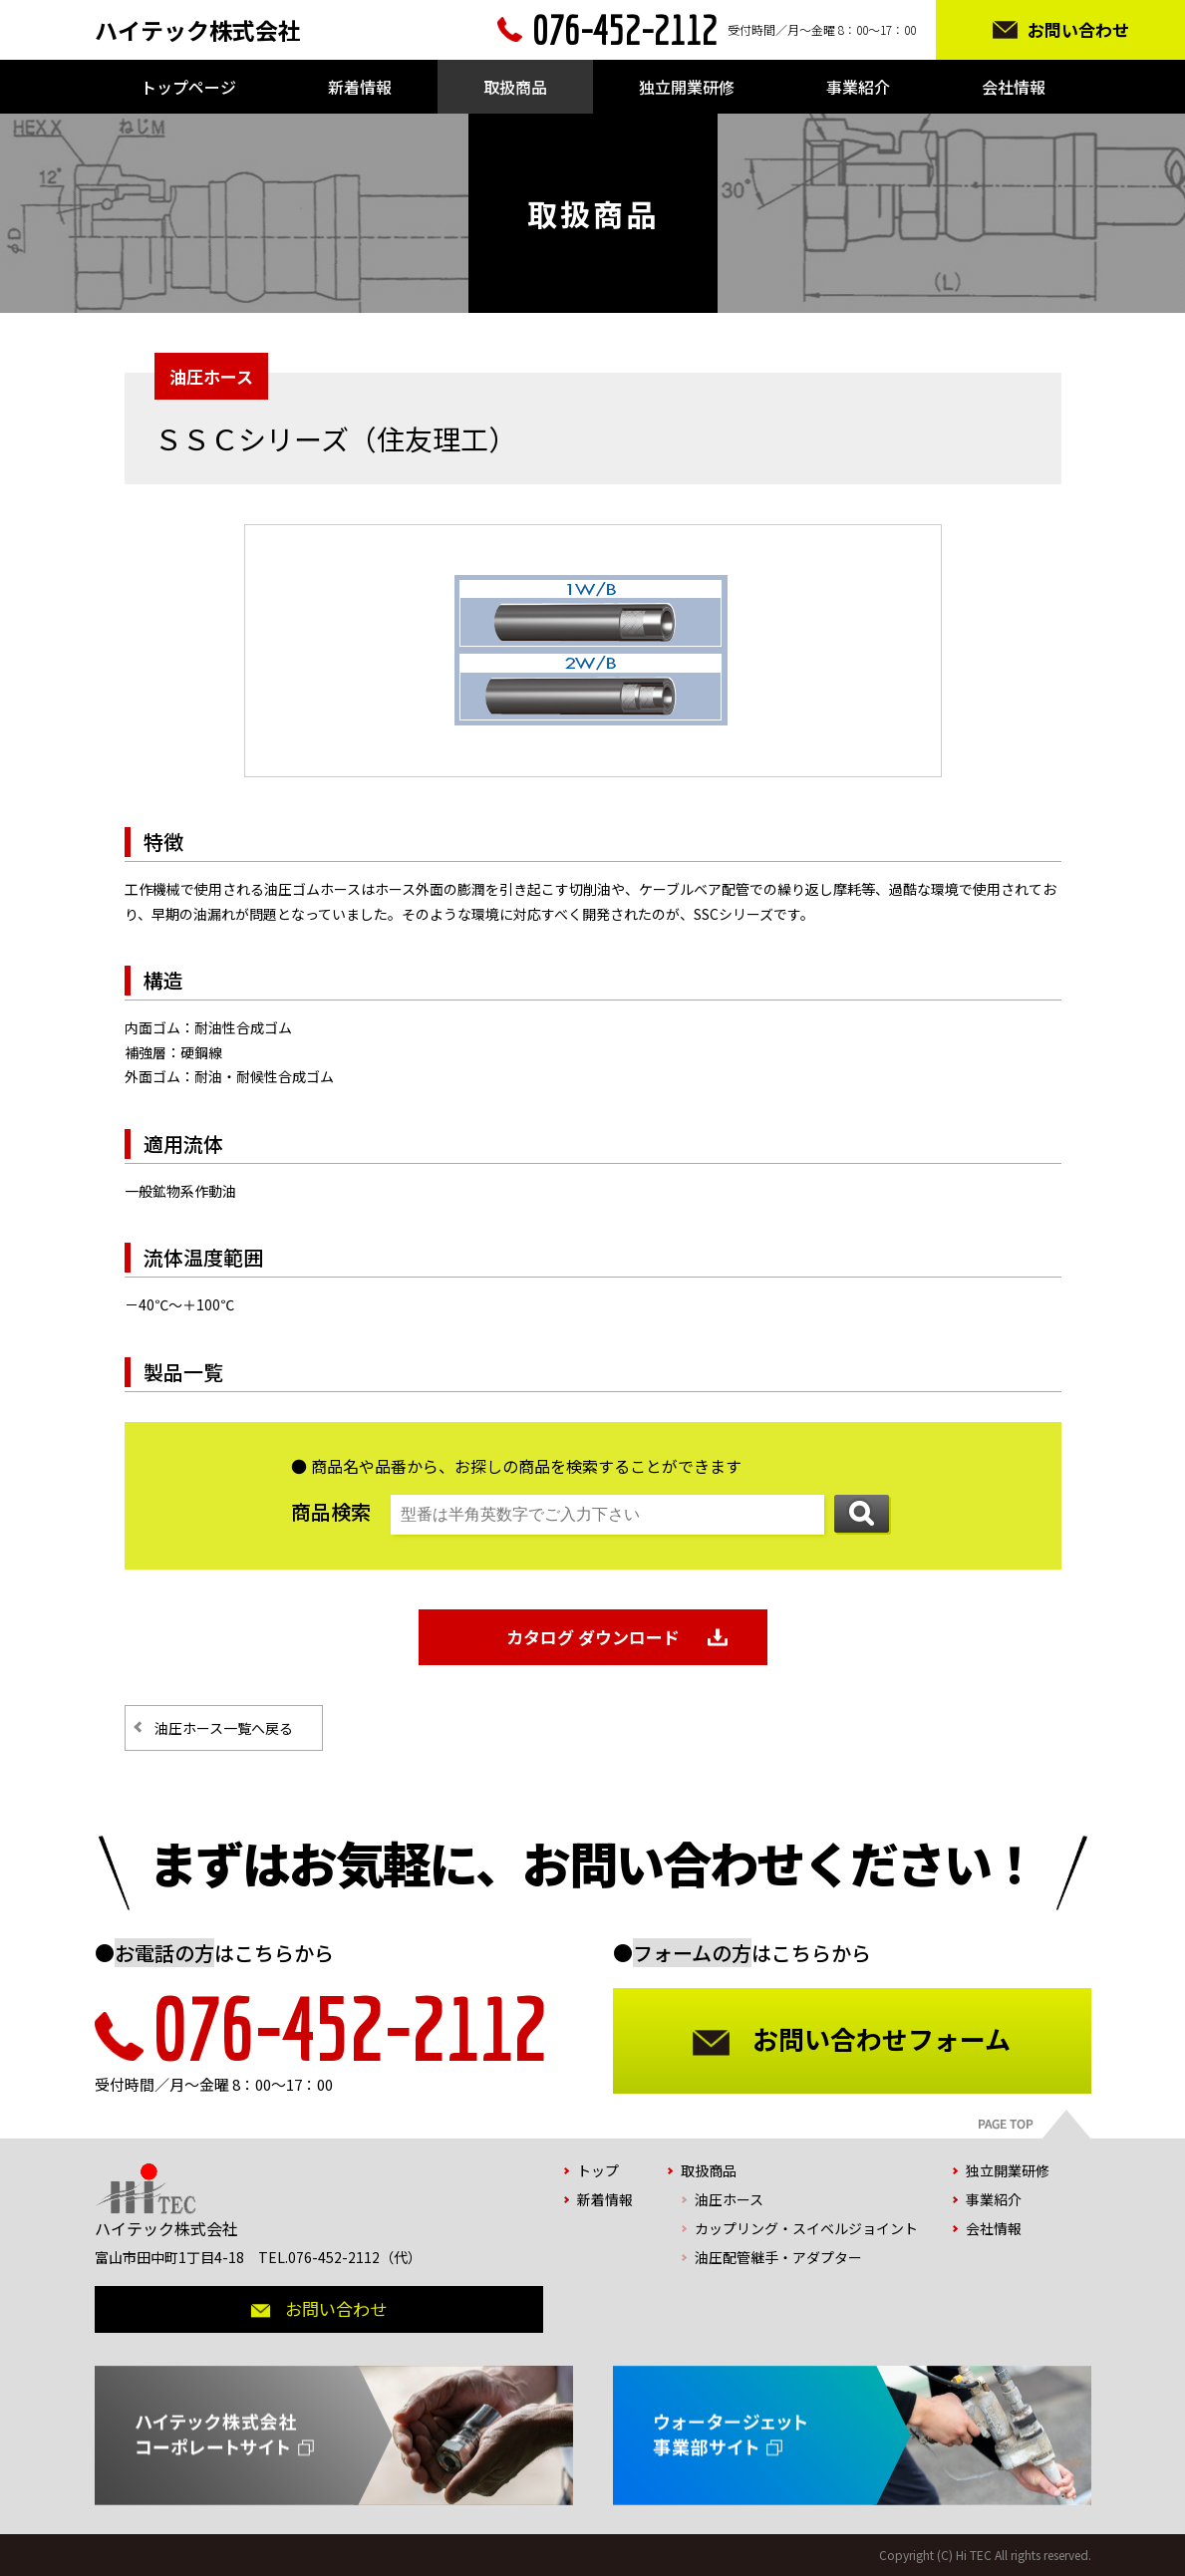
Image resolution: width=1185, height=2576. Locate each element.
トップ (598, 2170)
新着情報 (360, 87)
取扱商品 (515, 87)
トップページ (188, 87)
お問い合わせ (1078, 29)
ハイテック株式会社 (198, 30)
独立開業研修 (687, 87)
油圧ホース (729, 2199)
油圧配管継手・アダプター (778, 2257)
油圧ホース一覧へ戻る (223, 1728)
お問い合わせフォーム (881, 2038)
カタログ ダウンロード (593, 1636)
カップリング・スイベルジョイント (806, 2228)
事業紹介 (858, 87)
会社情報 (1013, 87)
